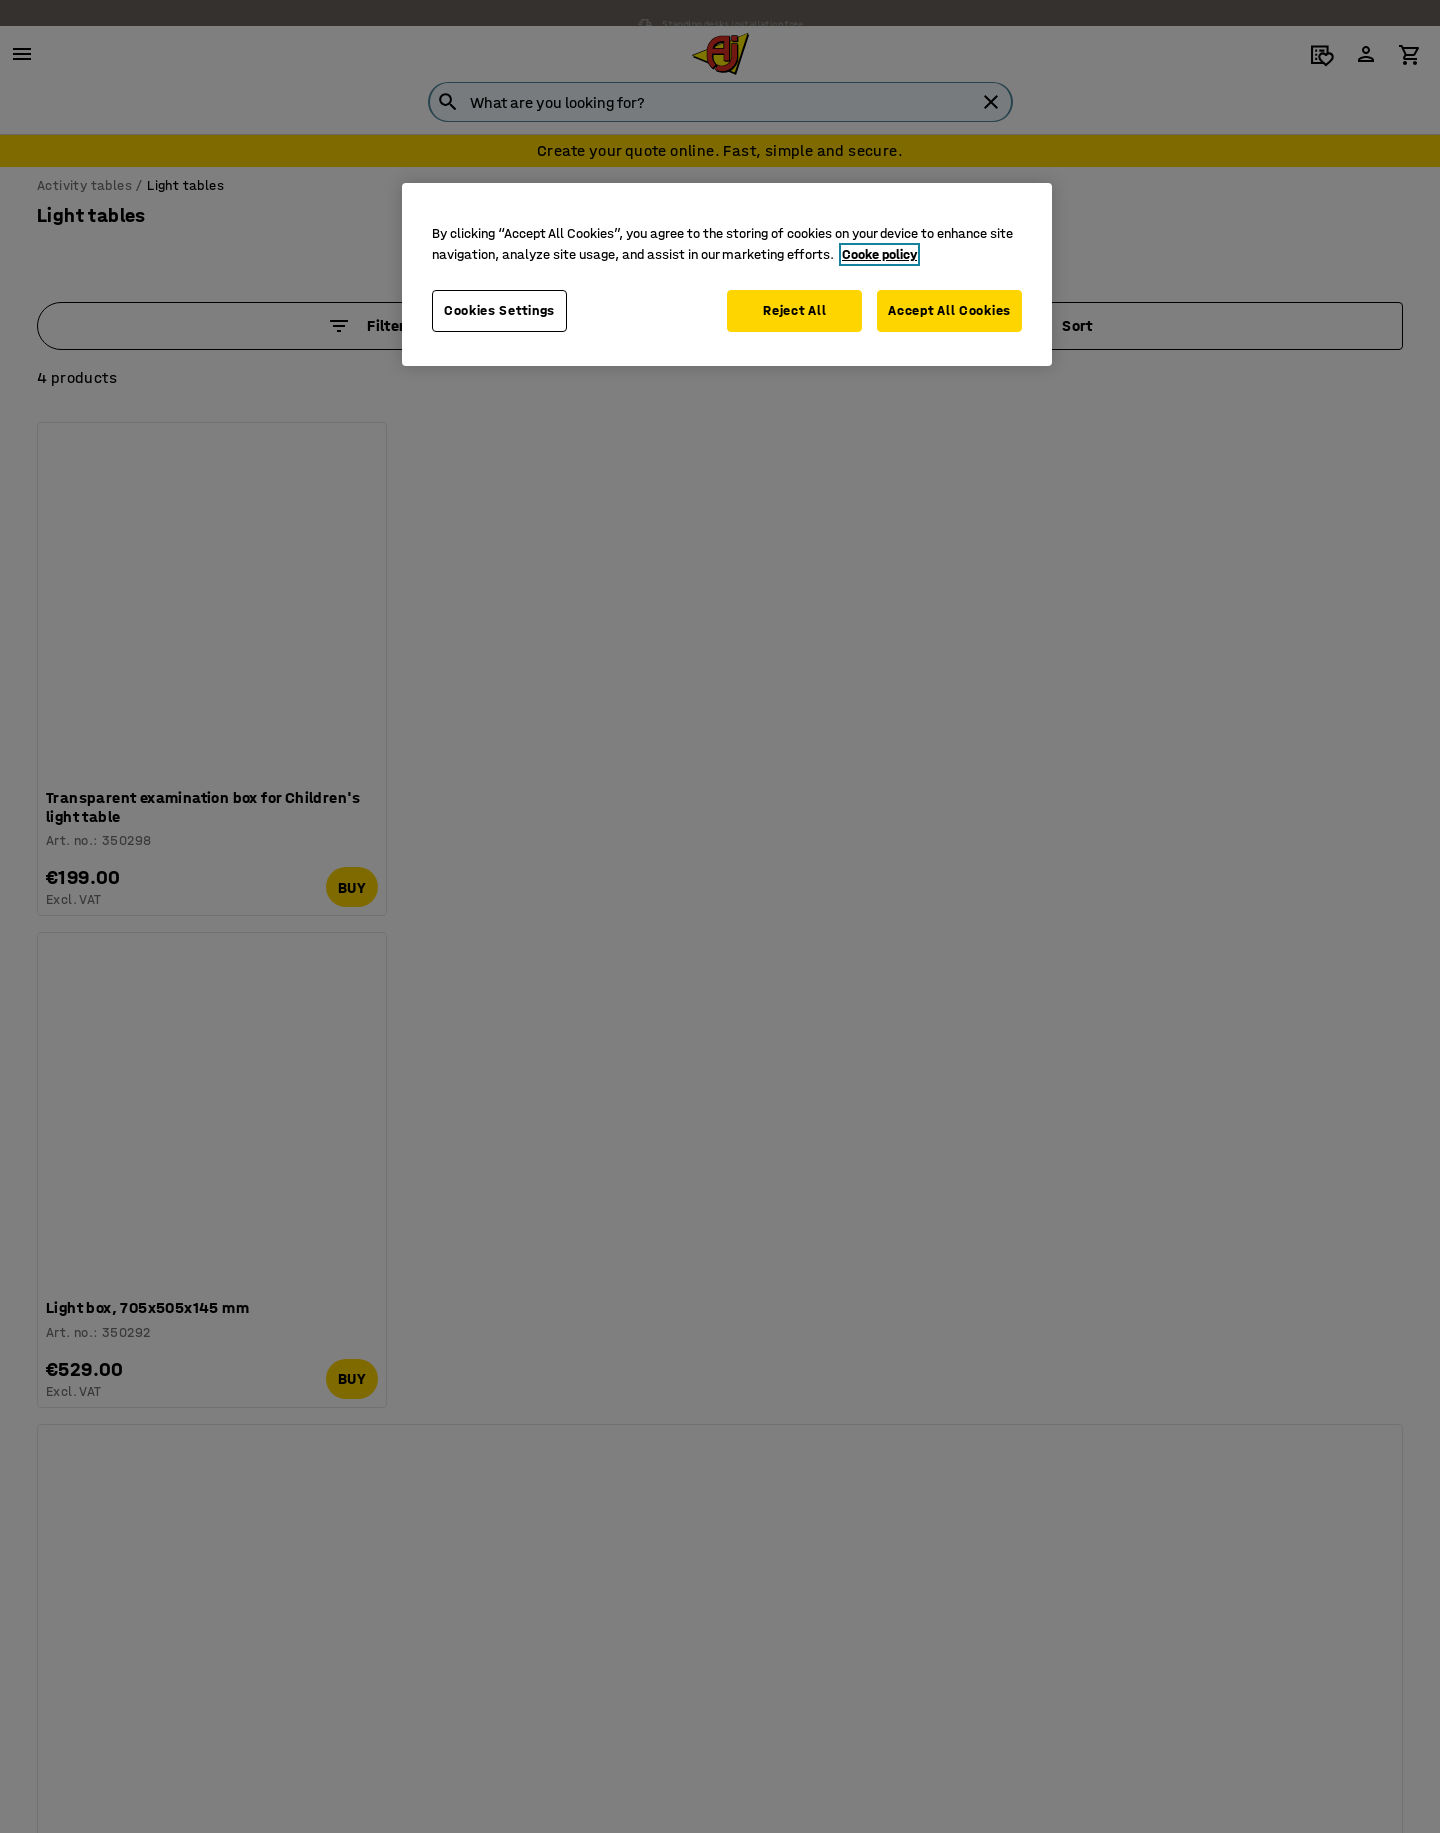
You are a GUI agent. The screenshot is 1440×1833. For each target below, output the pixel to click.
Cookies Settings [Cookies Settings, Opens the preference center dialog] (499, 310)
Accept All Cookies (949, 310)
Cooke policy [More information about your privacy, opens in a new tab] (879, 254)
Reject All (792, 310)
